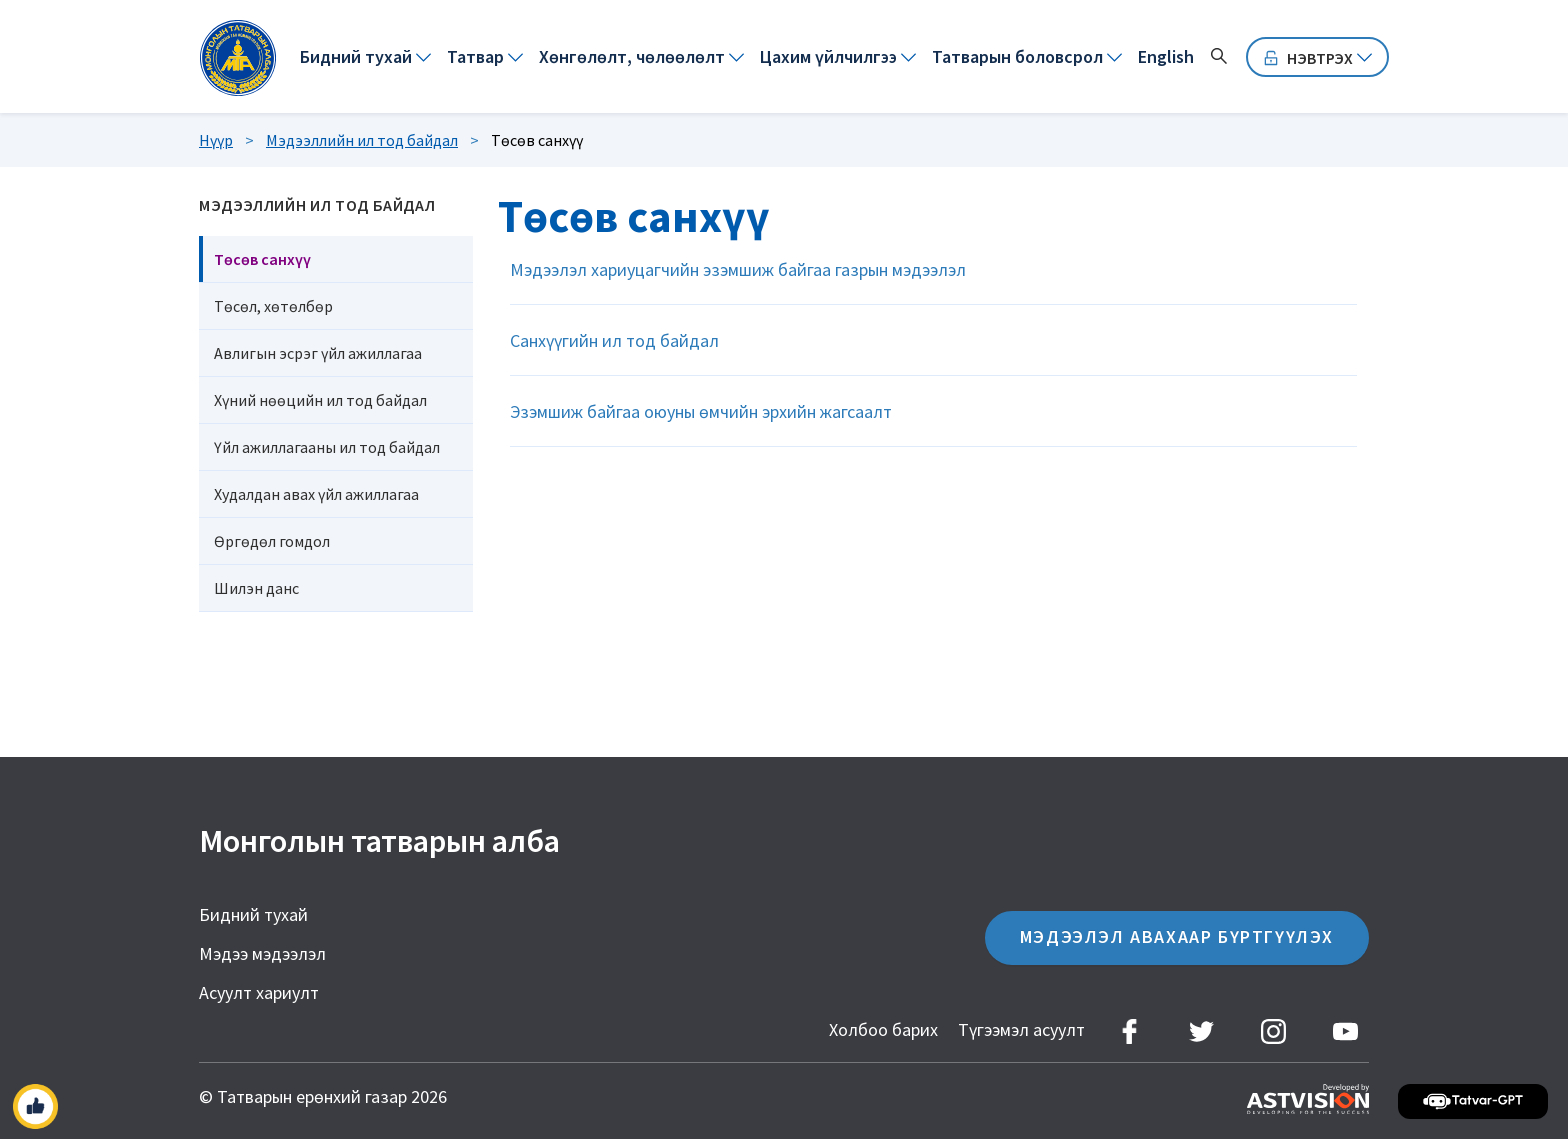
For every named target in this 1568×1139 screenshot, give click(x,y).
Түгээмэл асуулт (1021, 1029)
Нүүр (216, 140)
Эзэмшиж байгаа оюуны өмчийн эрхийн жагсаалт (701, 411)
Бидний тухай (253, 914)
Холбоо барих (883, 1029)
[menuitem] (365, 57)
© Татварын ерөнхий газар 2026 (323, 1096)
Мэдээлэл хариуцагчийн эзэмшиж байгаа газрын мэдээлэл (738, 269)
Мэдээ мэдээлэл (262, 953)
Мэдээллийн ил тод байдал (362, 140)
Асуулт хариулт (259, 992)
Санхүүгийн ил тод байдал (614, 340)
